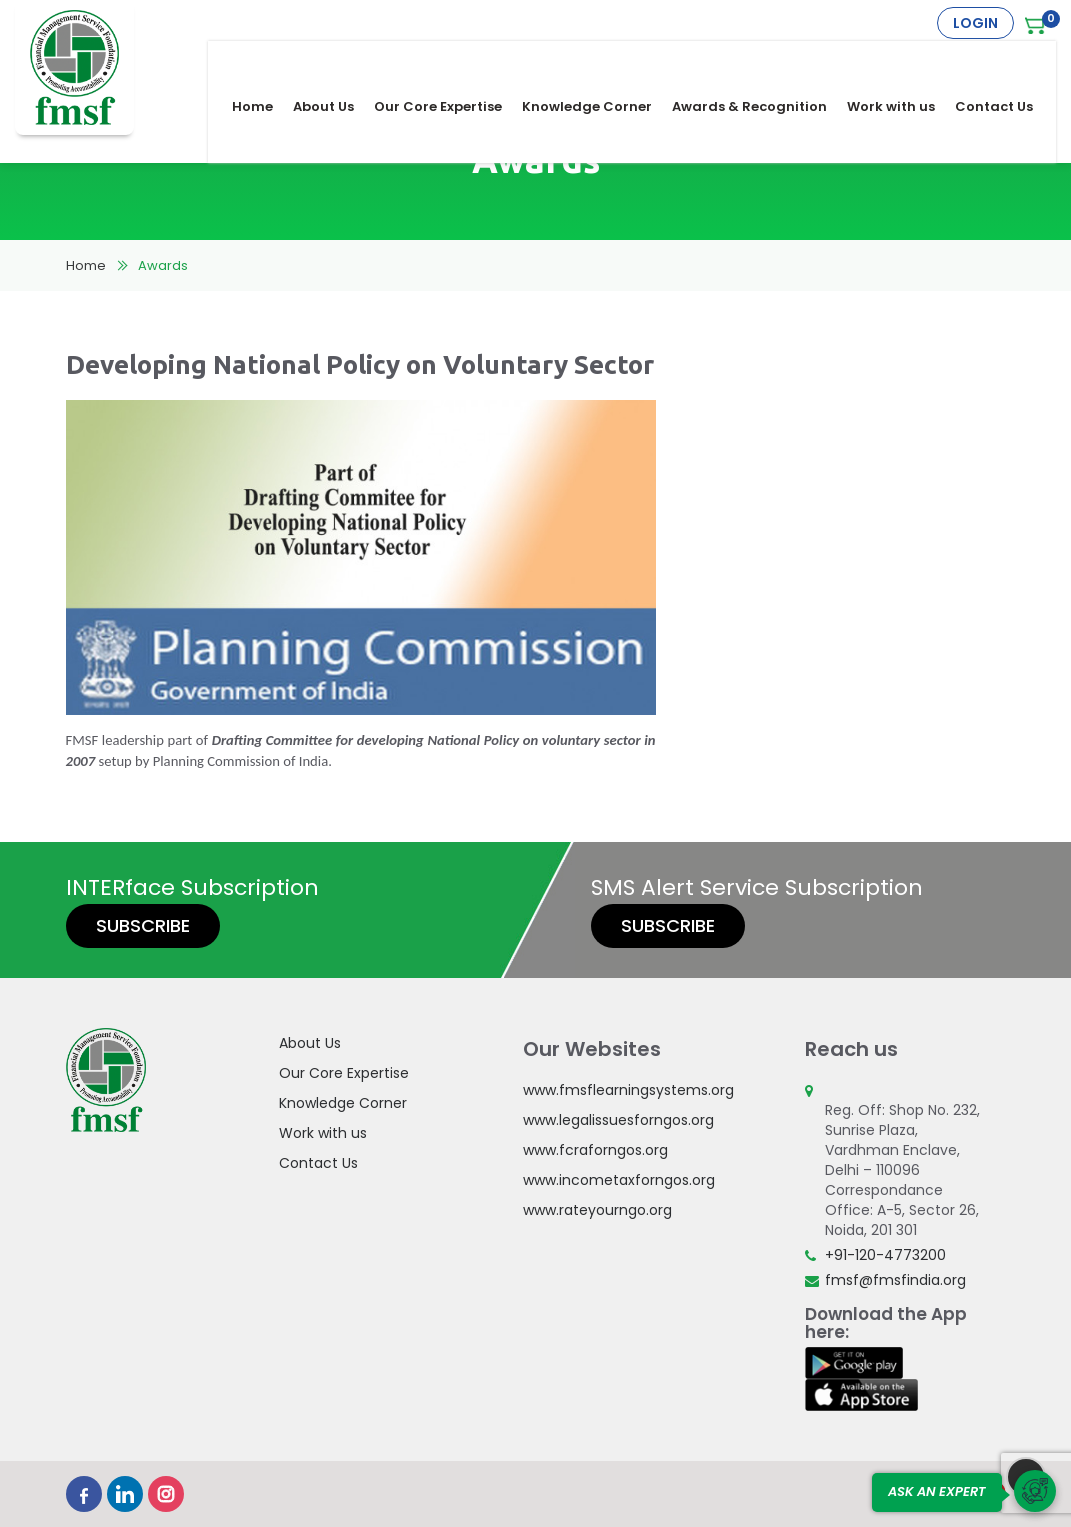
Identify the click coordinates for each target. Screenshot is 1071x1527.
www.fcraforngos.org (595, 1150)
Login (975, 23)
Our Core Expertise (451, 61)
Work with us (904, 61)
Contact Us (1007, 61)
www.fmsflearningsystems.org (628, 1090)
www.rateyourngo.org (597, 1210)
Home (265, 61)
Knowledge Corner (600, 61)
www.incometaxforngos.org (619, 1180)
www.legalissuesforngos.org (618, 1120)
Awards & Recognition (762, 61)
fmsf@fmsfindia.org (895, 1280)
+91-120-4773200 (885, 1255)
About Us (336, 61)
